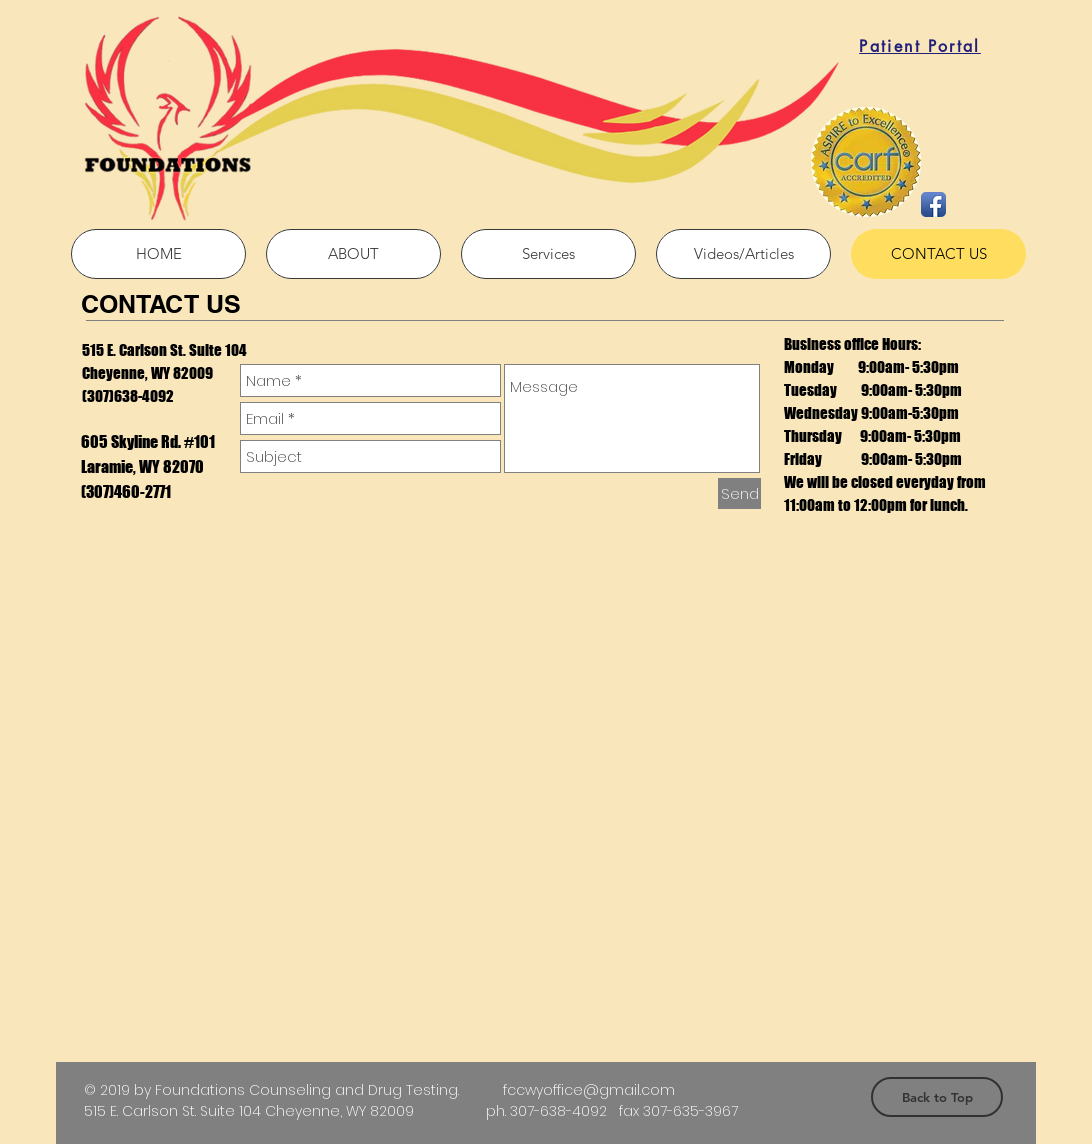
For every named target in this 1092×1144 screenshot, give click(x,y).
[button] (548, 254)
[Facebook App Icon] (933, 204)
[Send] (739, 493)
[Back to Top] (937, 1097)
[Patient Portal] (920, 46)
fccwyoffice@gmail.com (589, 1090)
